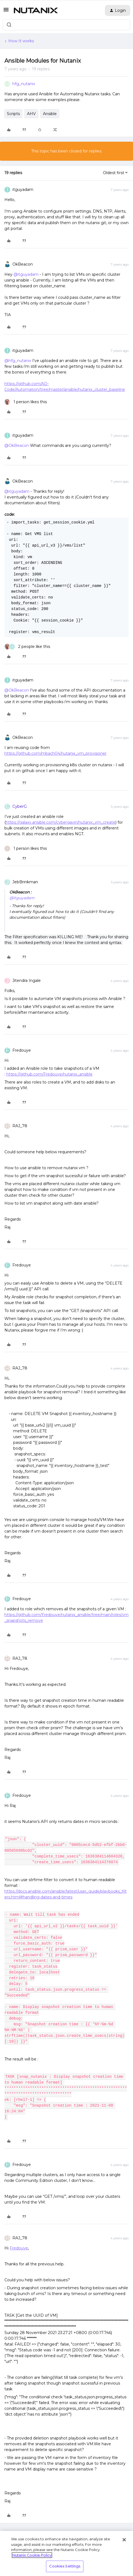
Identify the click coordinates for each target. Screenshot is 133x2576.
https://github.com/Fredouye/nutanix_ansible (49, 1074)
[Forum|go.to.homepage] (36, 10)
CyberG (19, 806)
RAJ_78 (19, 1125)
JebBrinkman (25, 881)
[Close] (124, 2540)
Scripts (13, 113)
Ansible (50, 113)
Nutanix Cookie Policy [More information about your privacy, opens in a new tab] (31, 2555)
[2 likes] (27, 647)
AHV (31, 113)
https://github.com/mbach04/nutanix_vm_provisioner (55, 753)
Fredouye (21, 1050)
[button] (6, 11)
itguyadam (22, 189)
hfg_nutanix (23, 83)
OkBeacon (22, 264)
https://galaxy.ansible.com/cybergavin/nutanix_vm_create (60, 822)
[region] (66, 2553)
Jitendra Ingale (26, 980)
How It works (21, 40)
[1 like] (25, 402)
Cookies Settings (64, 2566)
